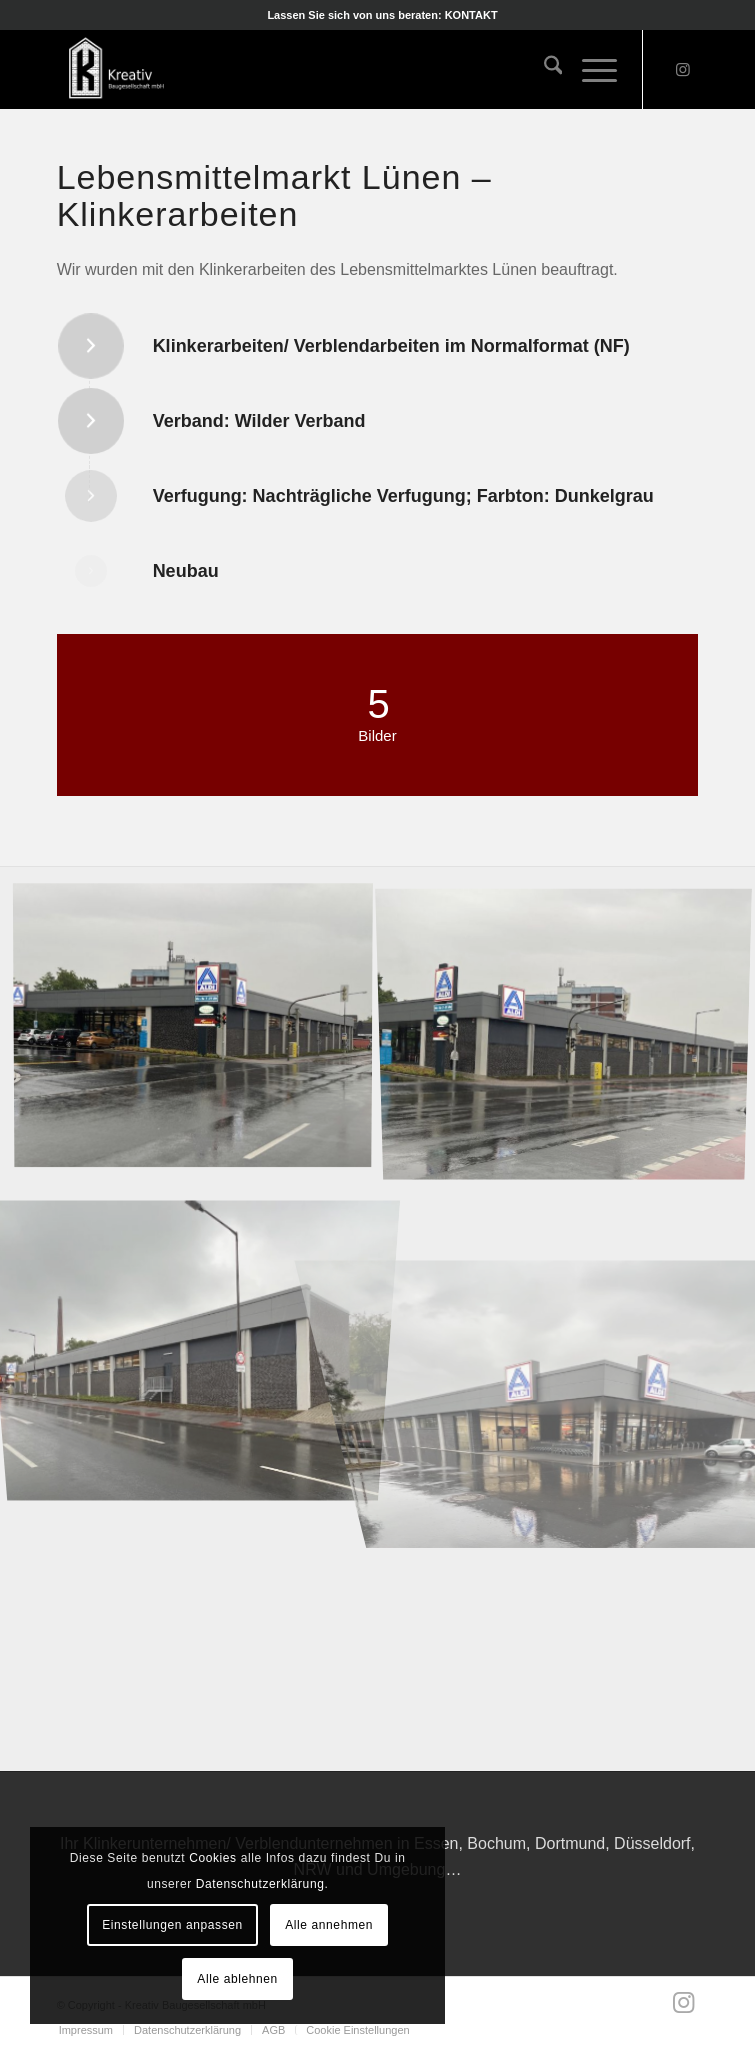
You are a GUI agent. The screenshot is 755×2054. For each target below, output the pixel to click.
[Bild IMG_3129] (200, 1030)
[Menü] (589, 69)
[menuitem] (382, 15)
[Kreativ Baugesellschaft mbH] (313, 69)
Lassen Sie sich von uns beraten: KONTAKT (382, 15)
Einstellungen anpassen (172, 1925)
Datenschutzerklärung (260, 1884)
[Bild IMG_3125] (200, 1326)
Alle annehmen (329, 1925)
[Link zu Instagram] (683, 69)
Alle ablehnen (237, 1979)
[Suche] (543, 69)
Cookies (213, 1858)
